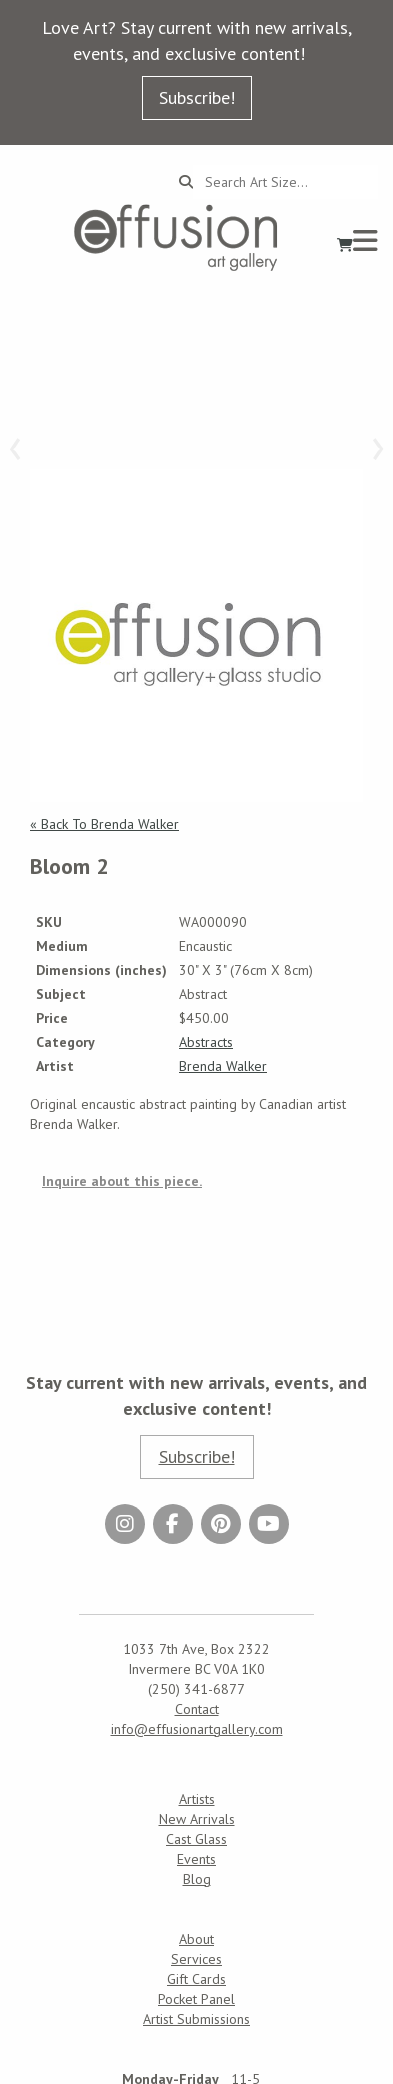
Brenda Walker (223, 1066)
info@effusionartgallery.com (197, 1729)
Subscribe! (197, 97)
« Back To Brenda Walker (104, 824)
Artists (197, 1799)
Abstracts (206, 1042)
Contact (197, 1709)
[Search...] (285, 182)
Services (196, 1959)
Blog (197, 1879)
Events (196, 1859)
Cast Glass (196, 1839)
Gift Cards (196, 1979)
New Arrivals (197, 1819)
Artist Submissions (196, 2019)
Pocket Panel (196, 1999)
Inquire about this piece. (122, 1181)
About (196, 1939)
